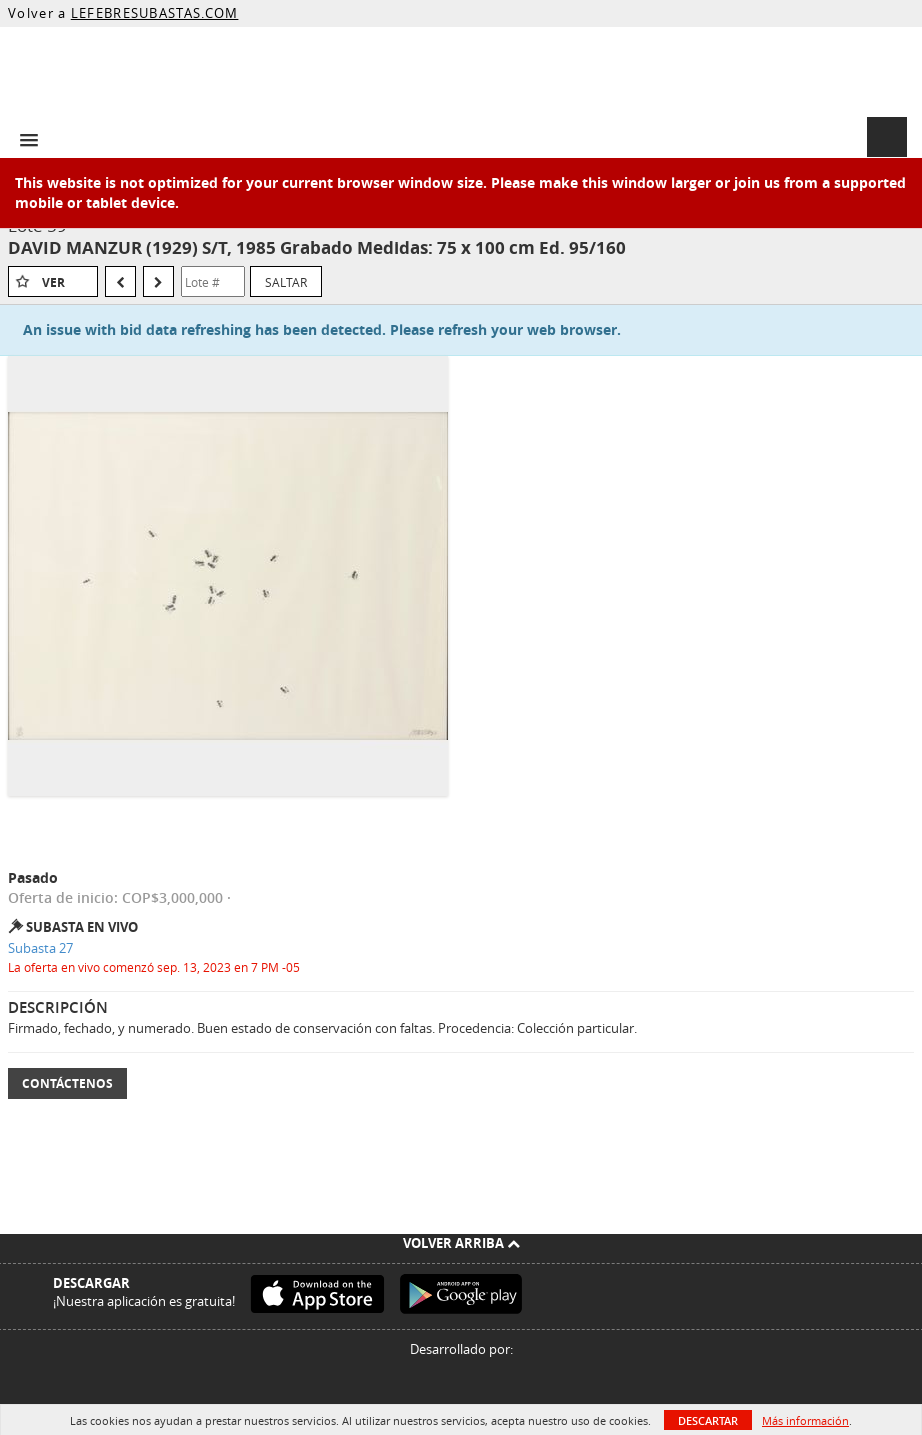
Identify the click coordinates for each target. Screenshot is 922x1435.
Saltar (286, 282)
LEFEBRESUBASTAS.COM (155, 13)
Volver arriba (461, 1243)
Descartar (708, 1420)
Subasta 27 (40, 948)
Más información (805, 1420)
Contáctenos (67, 1083)
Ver (53, 282)
